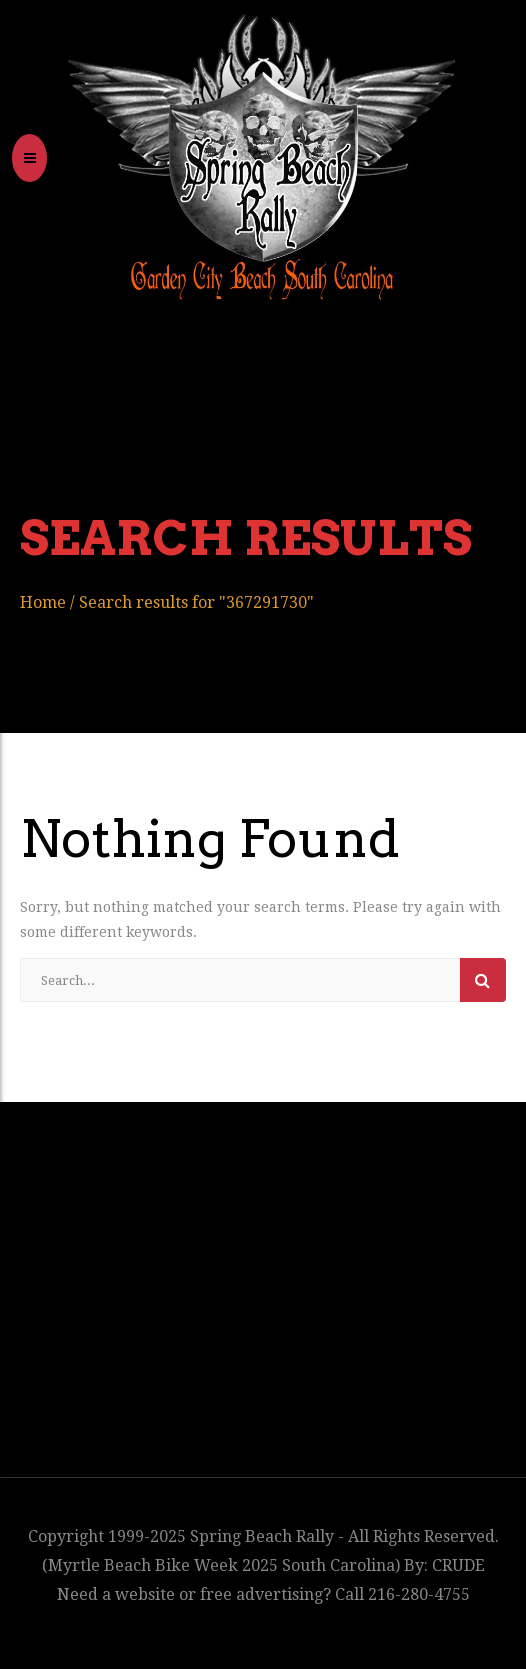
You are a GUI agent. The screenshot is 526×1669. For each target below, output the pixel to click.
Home (43, 602)
